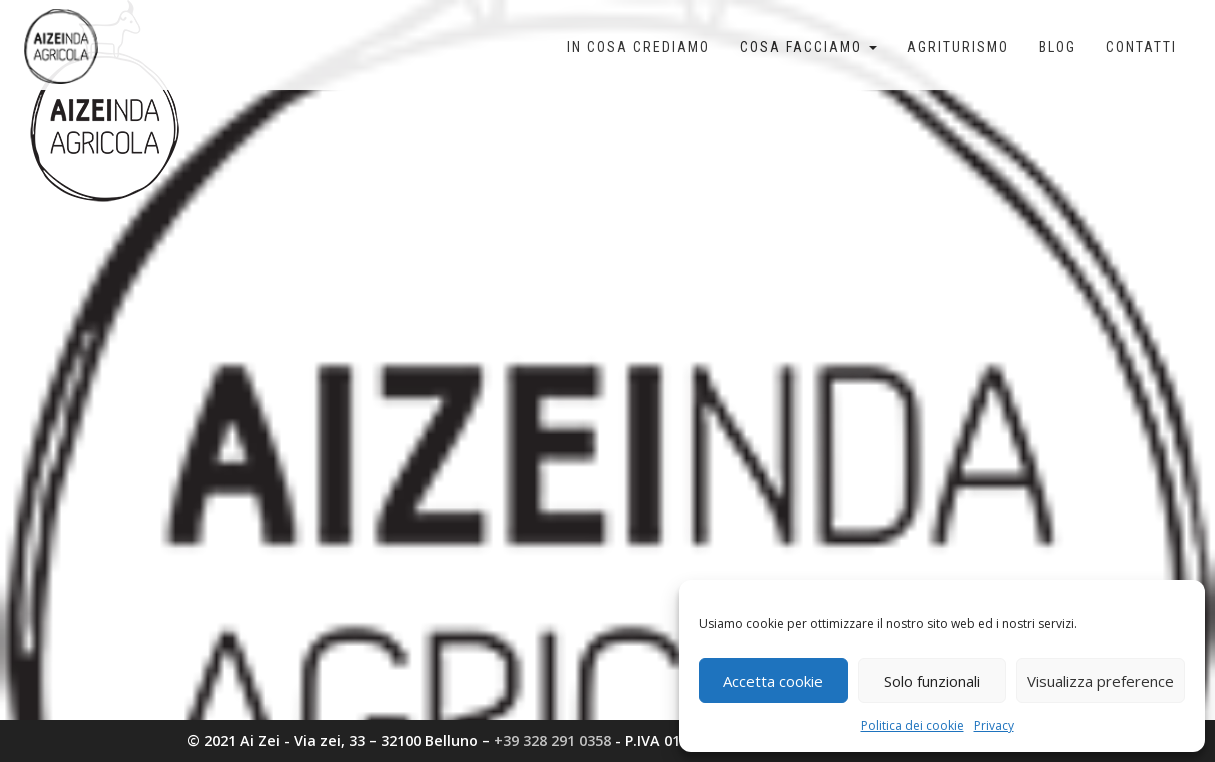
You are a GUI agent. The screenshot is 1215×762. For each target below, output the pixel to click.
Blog (1057, 47)
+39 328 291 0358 (552, 740)
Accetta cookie (773, 681)
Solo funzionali (932, 681)
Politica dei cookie (912, 725)
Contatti (1141, 47)
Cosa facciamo (808, 47)
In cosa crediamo (638, 47)
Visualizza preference (1100, 681)
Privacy (994, 725)
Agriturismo (958, 47)
